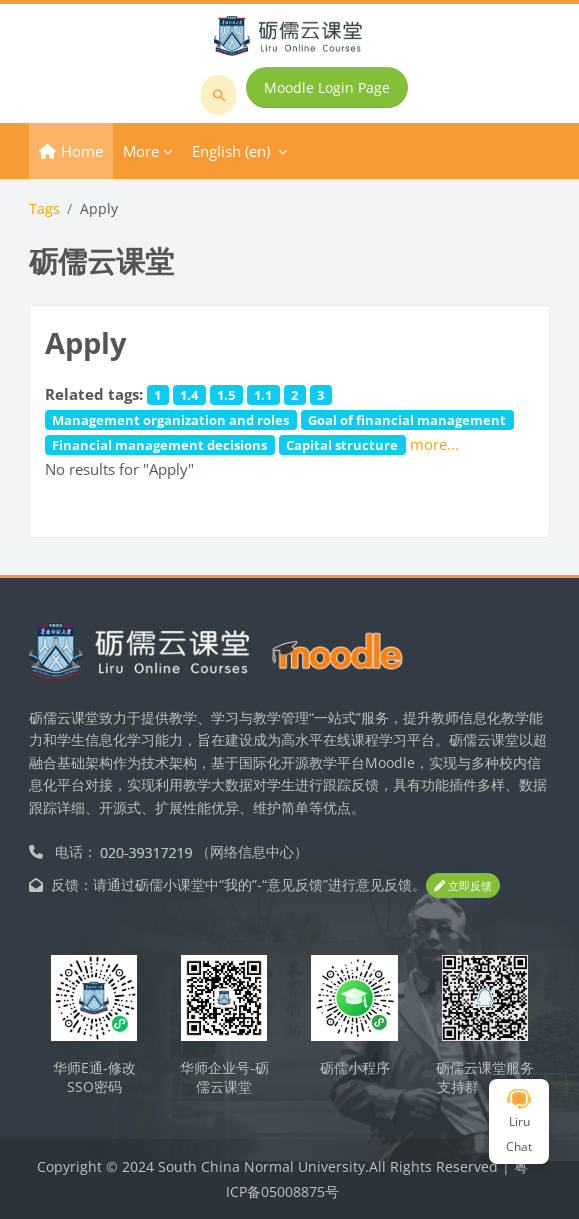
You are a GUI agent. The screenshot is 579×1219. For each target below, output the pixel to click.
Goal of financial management (407, 420)
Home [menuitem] (82, 151)
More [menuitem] (141, 151)
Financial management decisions (159, 445)
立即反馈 (463, 885)
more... (434, 444)
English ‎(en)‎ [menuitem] (231, 151)
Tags (44, 208)
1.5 (226, 395)
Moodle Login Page (327, 87)
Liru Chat (519, 1122)
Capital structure (342, 445)
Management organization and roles (170, 420)
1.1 (263, 395)
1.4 (189, 395)
